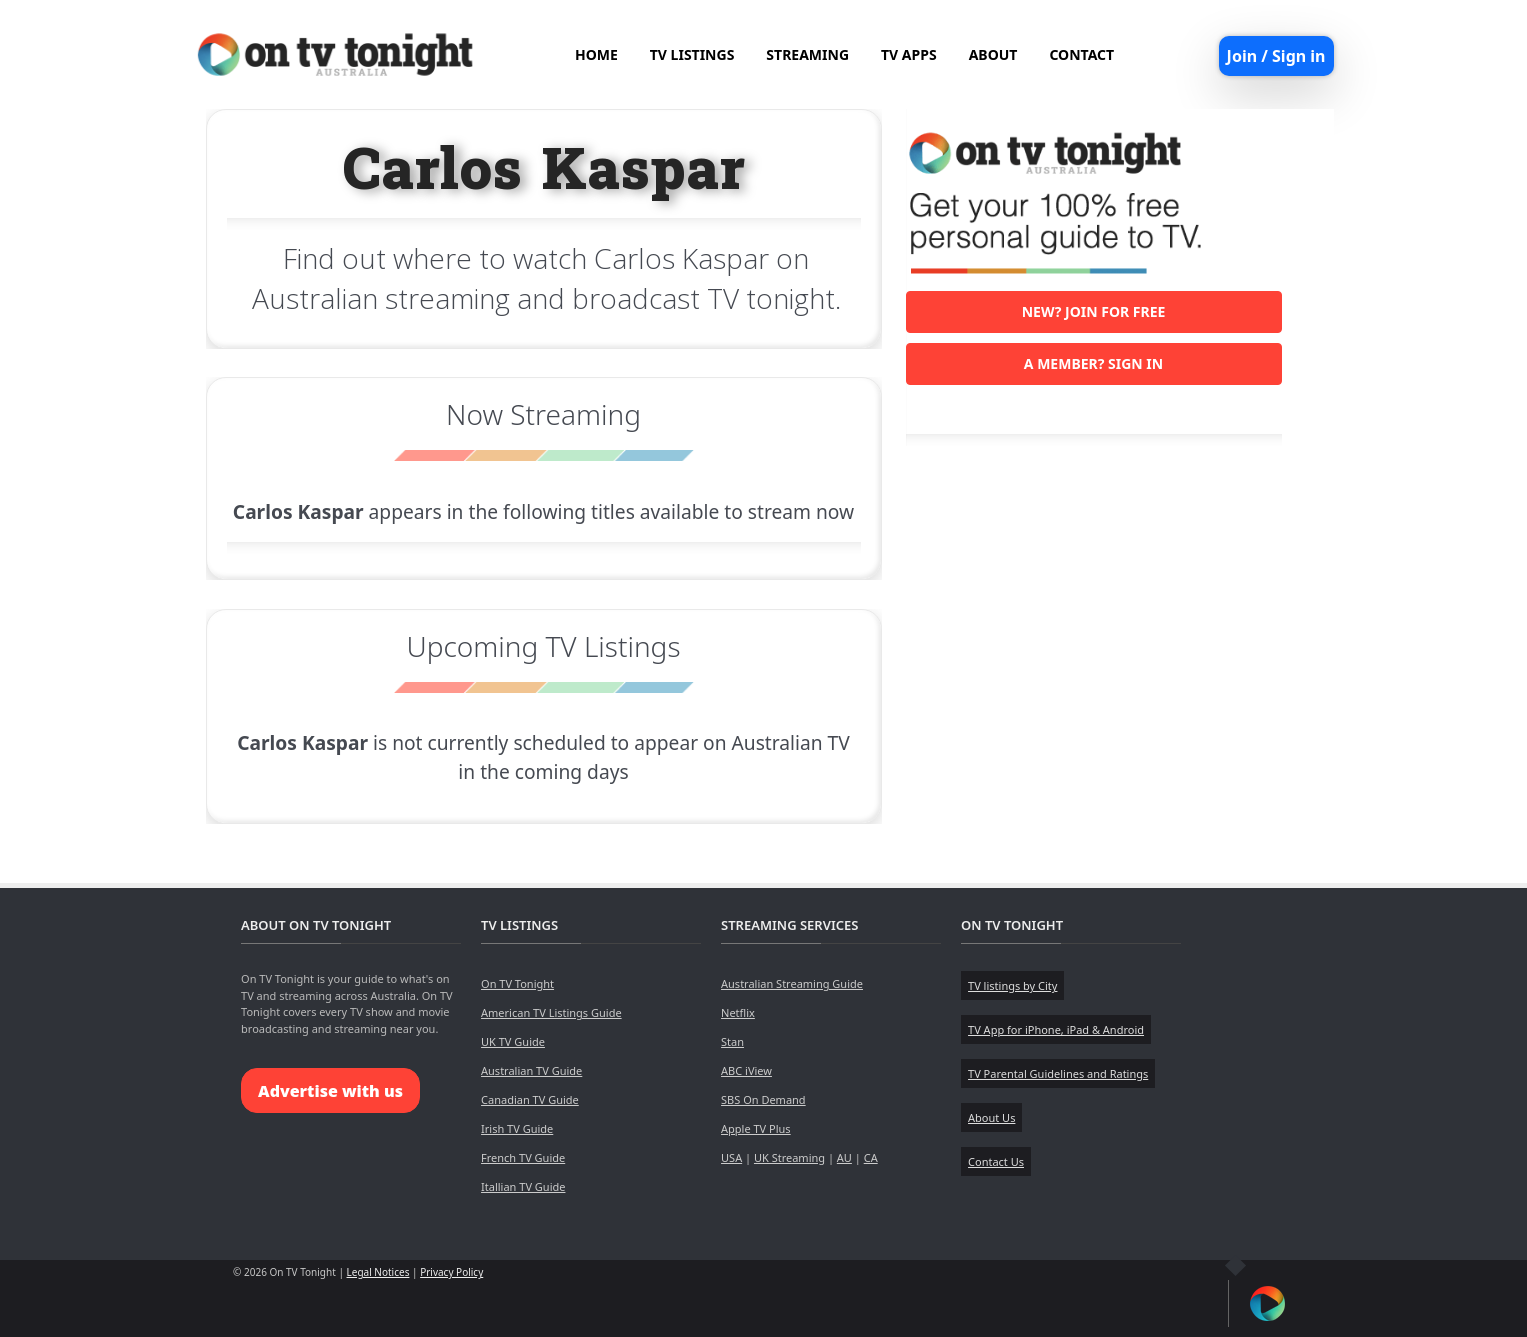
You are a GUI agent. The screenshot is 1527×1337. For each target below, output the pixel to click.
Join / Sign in (1276, 56)
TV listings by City (1012, 985)
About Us (991, 1117)
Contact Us (996, 1161)
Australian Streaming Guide (792, 983)
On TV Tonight (517, 983)
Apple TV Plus (756, 1128)
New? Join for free (1094, 311)
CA (871, 1157)
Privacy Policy (451, 1272)
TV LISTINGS (692, 54)
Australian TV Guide (531, 1070)
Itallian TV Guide (523, 1186)
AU (844, 1157)
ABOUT (993, 54)
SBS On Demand (763, 1099)
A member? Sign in (1093, 363)
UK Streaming (789, 1157)
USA (731, 1157)
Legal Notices (378, 1272)
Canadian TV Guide (530, 1099)
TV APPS (909, 54)
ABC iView (746, 1070)
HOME (596, 54)
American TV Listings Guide (551, 1012)
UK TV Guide (513, 1041)
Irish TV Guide (517, 1128)
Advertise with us (330, 1091)
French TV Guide (523, 1157)
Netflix (738, 1012)
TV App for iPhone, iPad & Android (1056, 1029)
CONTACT (1081, 54)
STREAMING (807, 54)
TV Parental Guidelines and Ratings (1058, 1073)
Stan (732, 1041)
